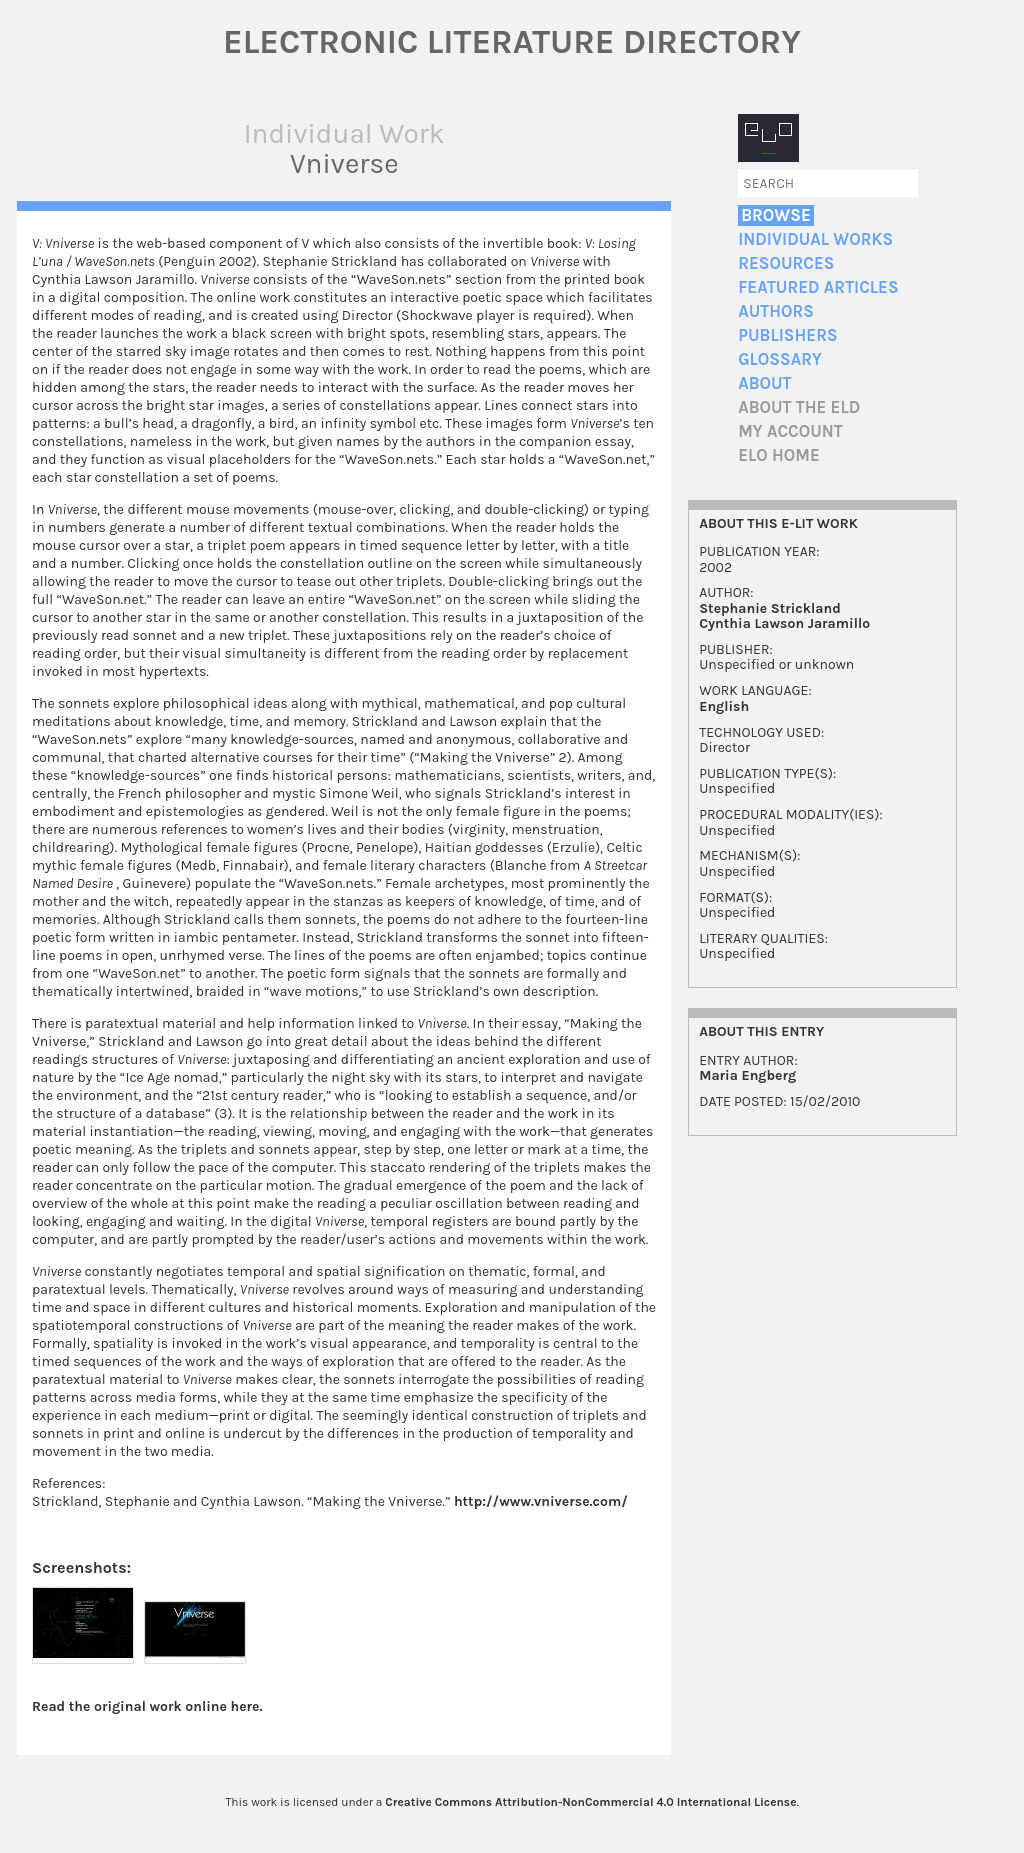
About (764, 383)
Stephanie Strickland (770, 608)
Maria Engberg (747, 1075)
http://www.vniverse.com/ (541, 1501)
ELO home (779, 455)
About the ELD (799, 407)
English (724, 706)
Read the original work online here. (147, 1706)
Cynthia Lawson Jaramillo (784, 623)
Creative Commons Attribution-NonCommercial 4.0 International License (590, 1802)
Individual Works (815, 239)
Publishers (787, 335)
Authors (776, 311)
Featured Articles (818, 287)
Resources (786, 263)
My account (790, 431)
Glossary (780, 359)
